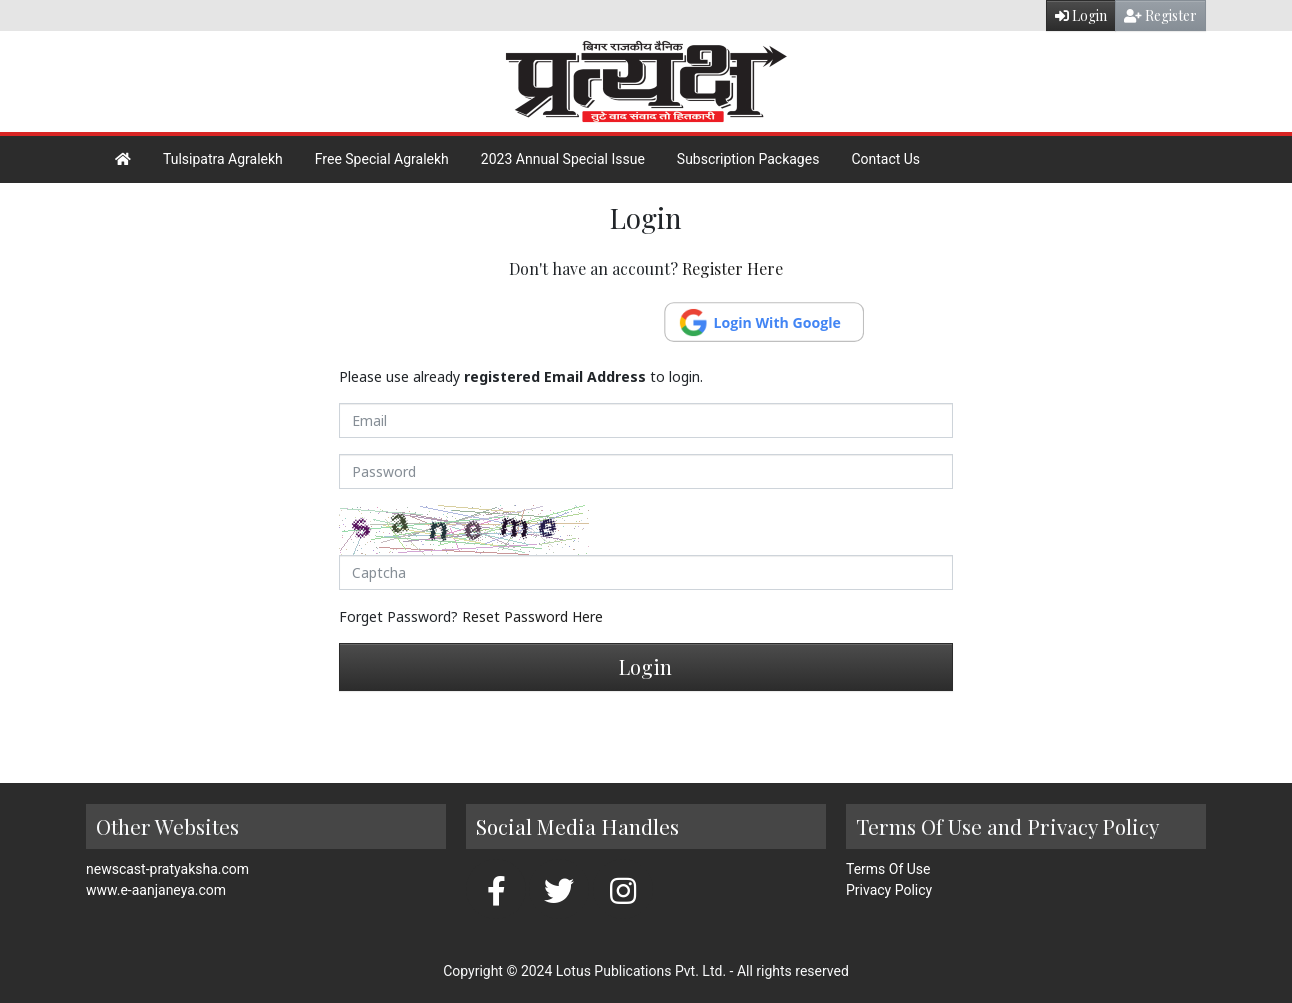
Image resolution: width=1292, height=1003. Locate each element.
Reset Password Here (532, 616)
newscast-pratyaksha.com (167, 869)
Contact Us (885, 159)
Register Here (732, 268)
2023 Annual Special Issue (563, 159)
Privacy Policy (889, 890)
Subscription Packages (748, 159)
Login (1081, 15)
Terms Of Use (888, 869)
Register (1160, 15)
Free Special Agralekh (382, 159)
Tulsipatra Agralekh (223, 159)
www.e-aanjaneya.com (156, 890)
